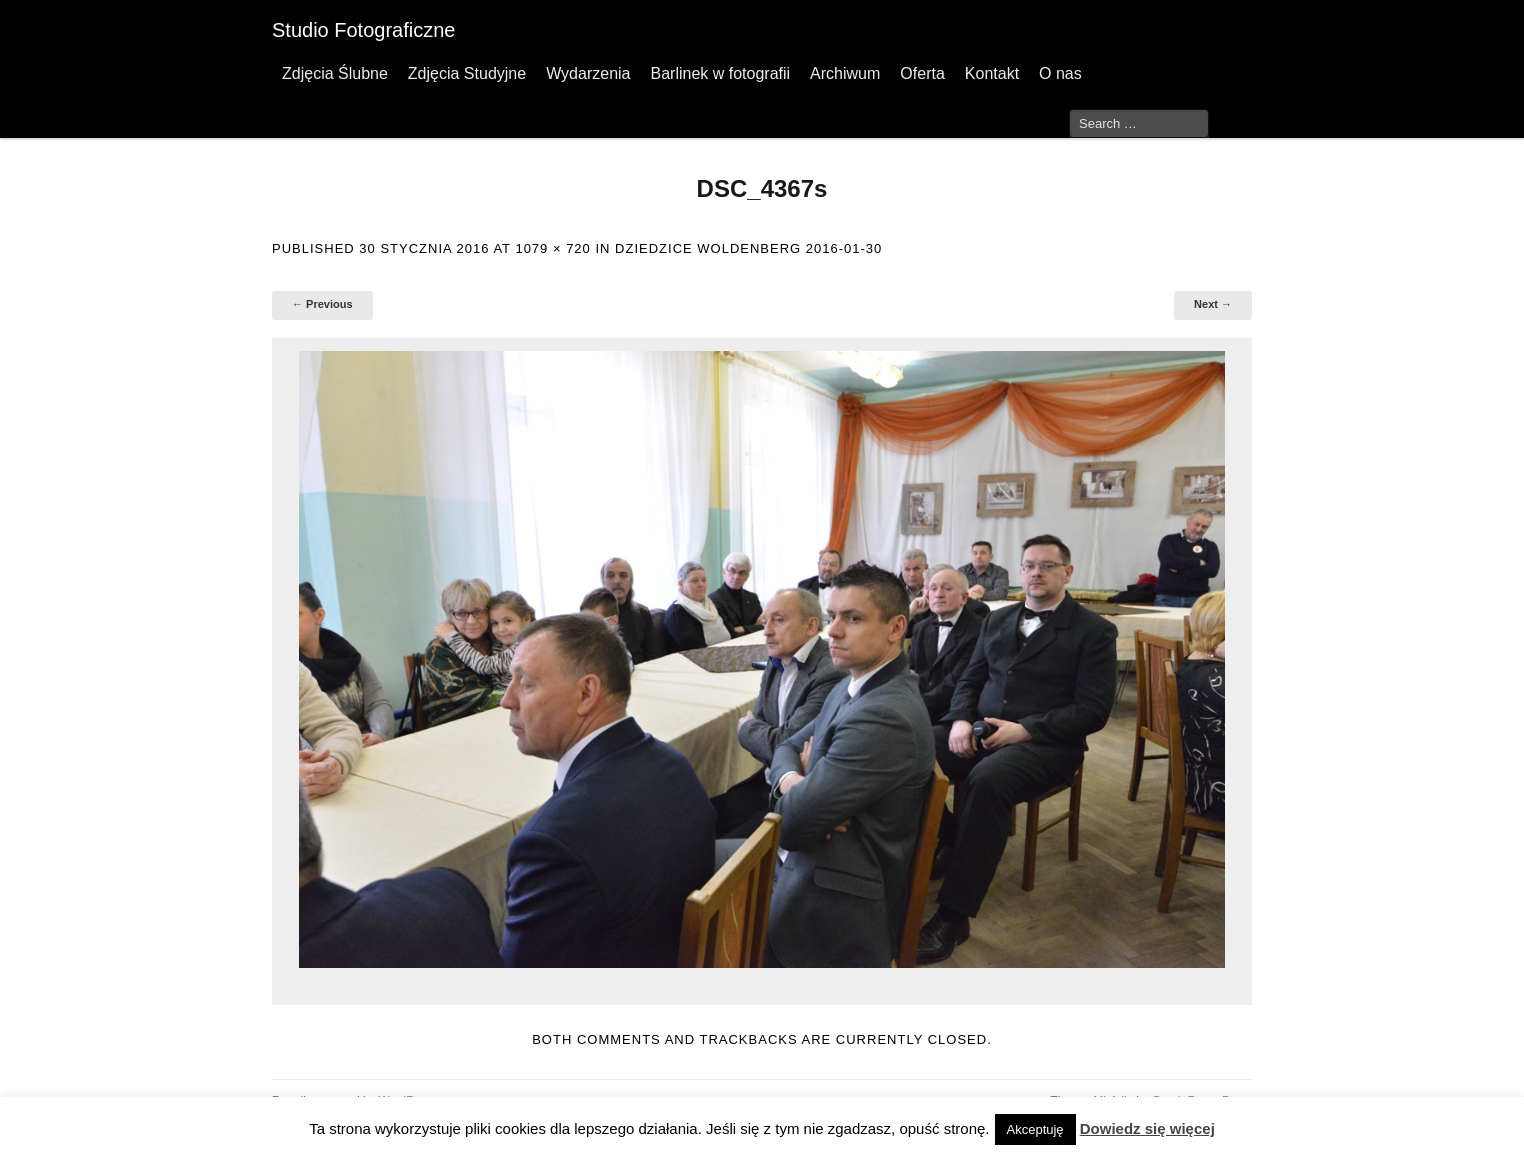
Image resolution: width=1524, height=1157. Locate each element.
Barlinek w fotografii (720, 73)
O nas (1060, 73)
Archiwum (845, 73)
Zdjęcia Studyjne (467, 73)
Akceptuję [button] (1035, 1129)
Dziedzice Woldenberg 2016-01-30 (748, 248)
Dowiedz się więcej (1147, 1128)
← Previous (322, 304)
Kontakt (992, 73)
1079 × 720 (552, 248)
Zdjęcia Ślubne (335, 73)
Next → (1213, 304)
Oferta (922, 73)
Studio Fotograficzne (363, 30)
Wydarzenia (588, 73)
